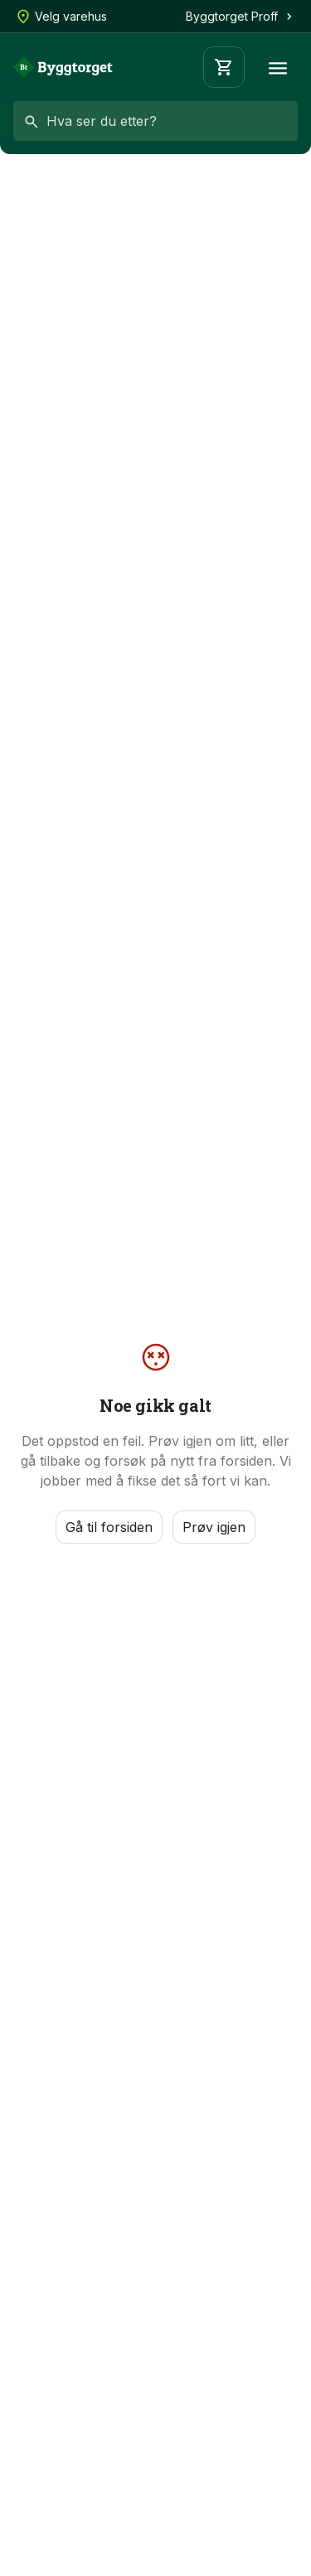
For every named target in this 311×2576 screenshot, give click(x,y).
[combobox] (155, 121)
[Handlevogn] (224, 67)
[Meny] (278, 67)
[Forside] (63, 67)
